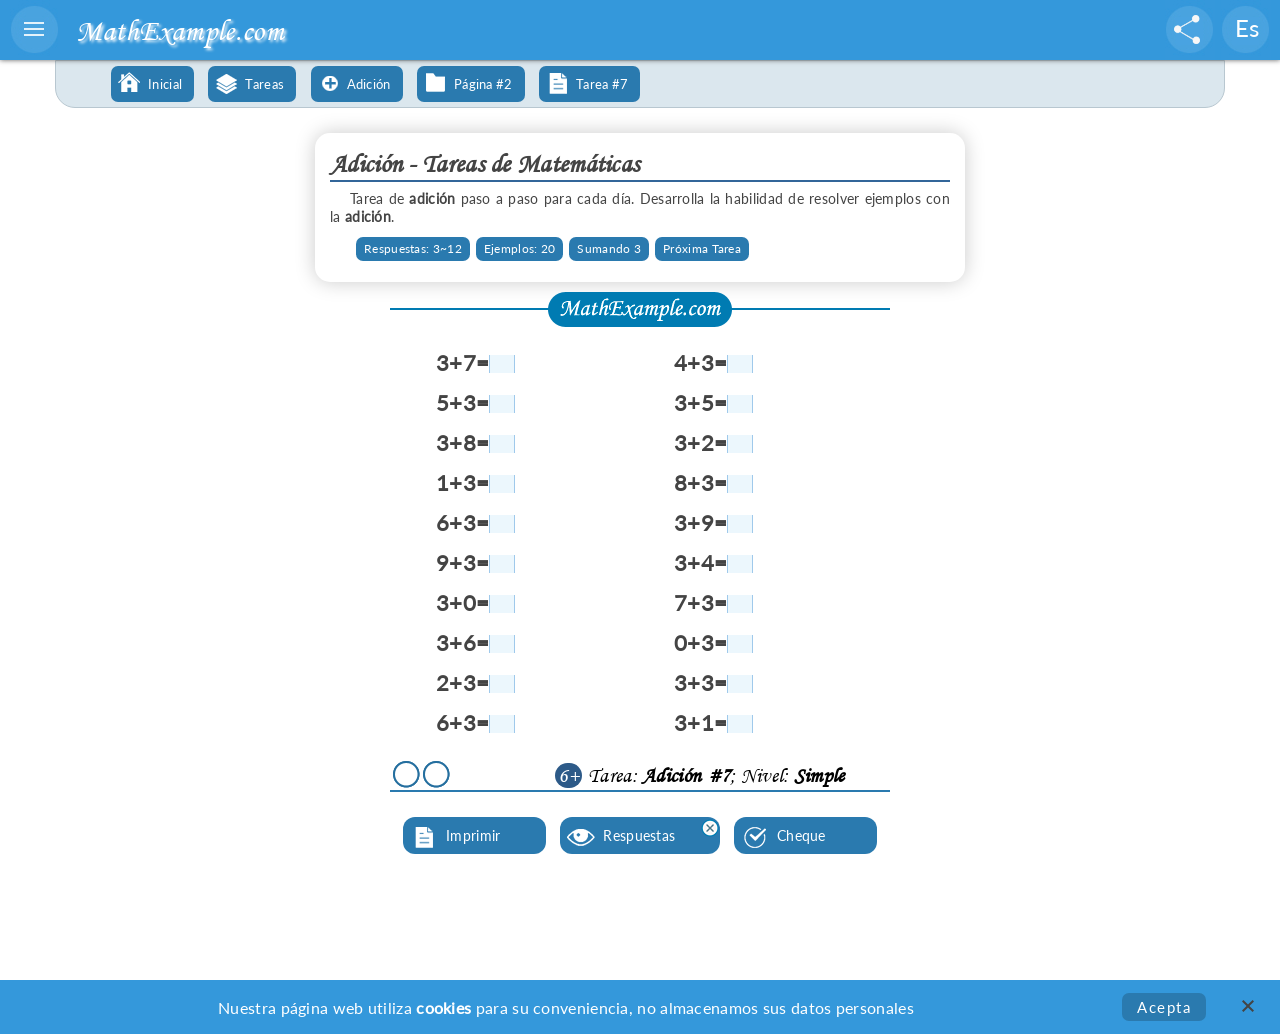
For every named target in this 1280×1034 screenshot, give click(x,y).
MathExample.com (180, 30)
